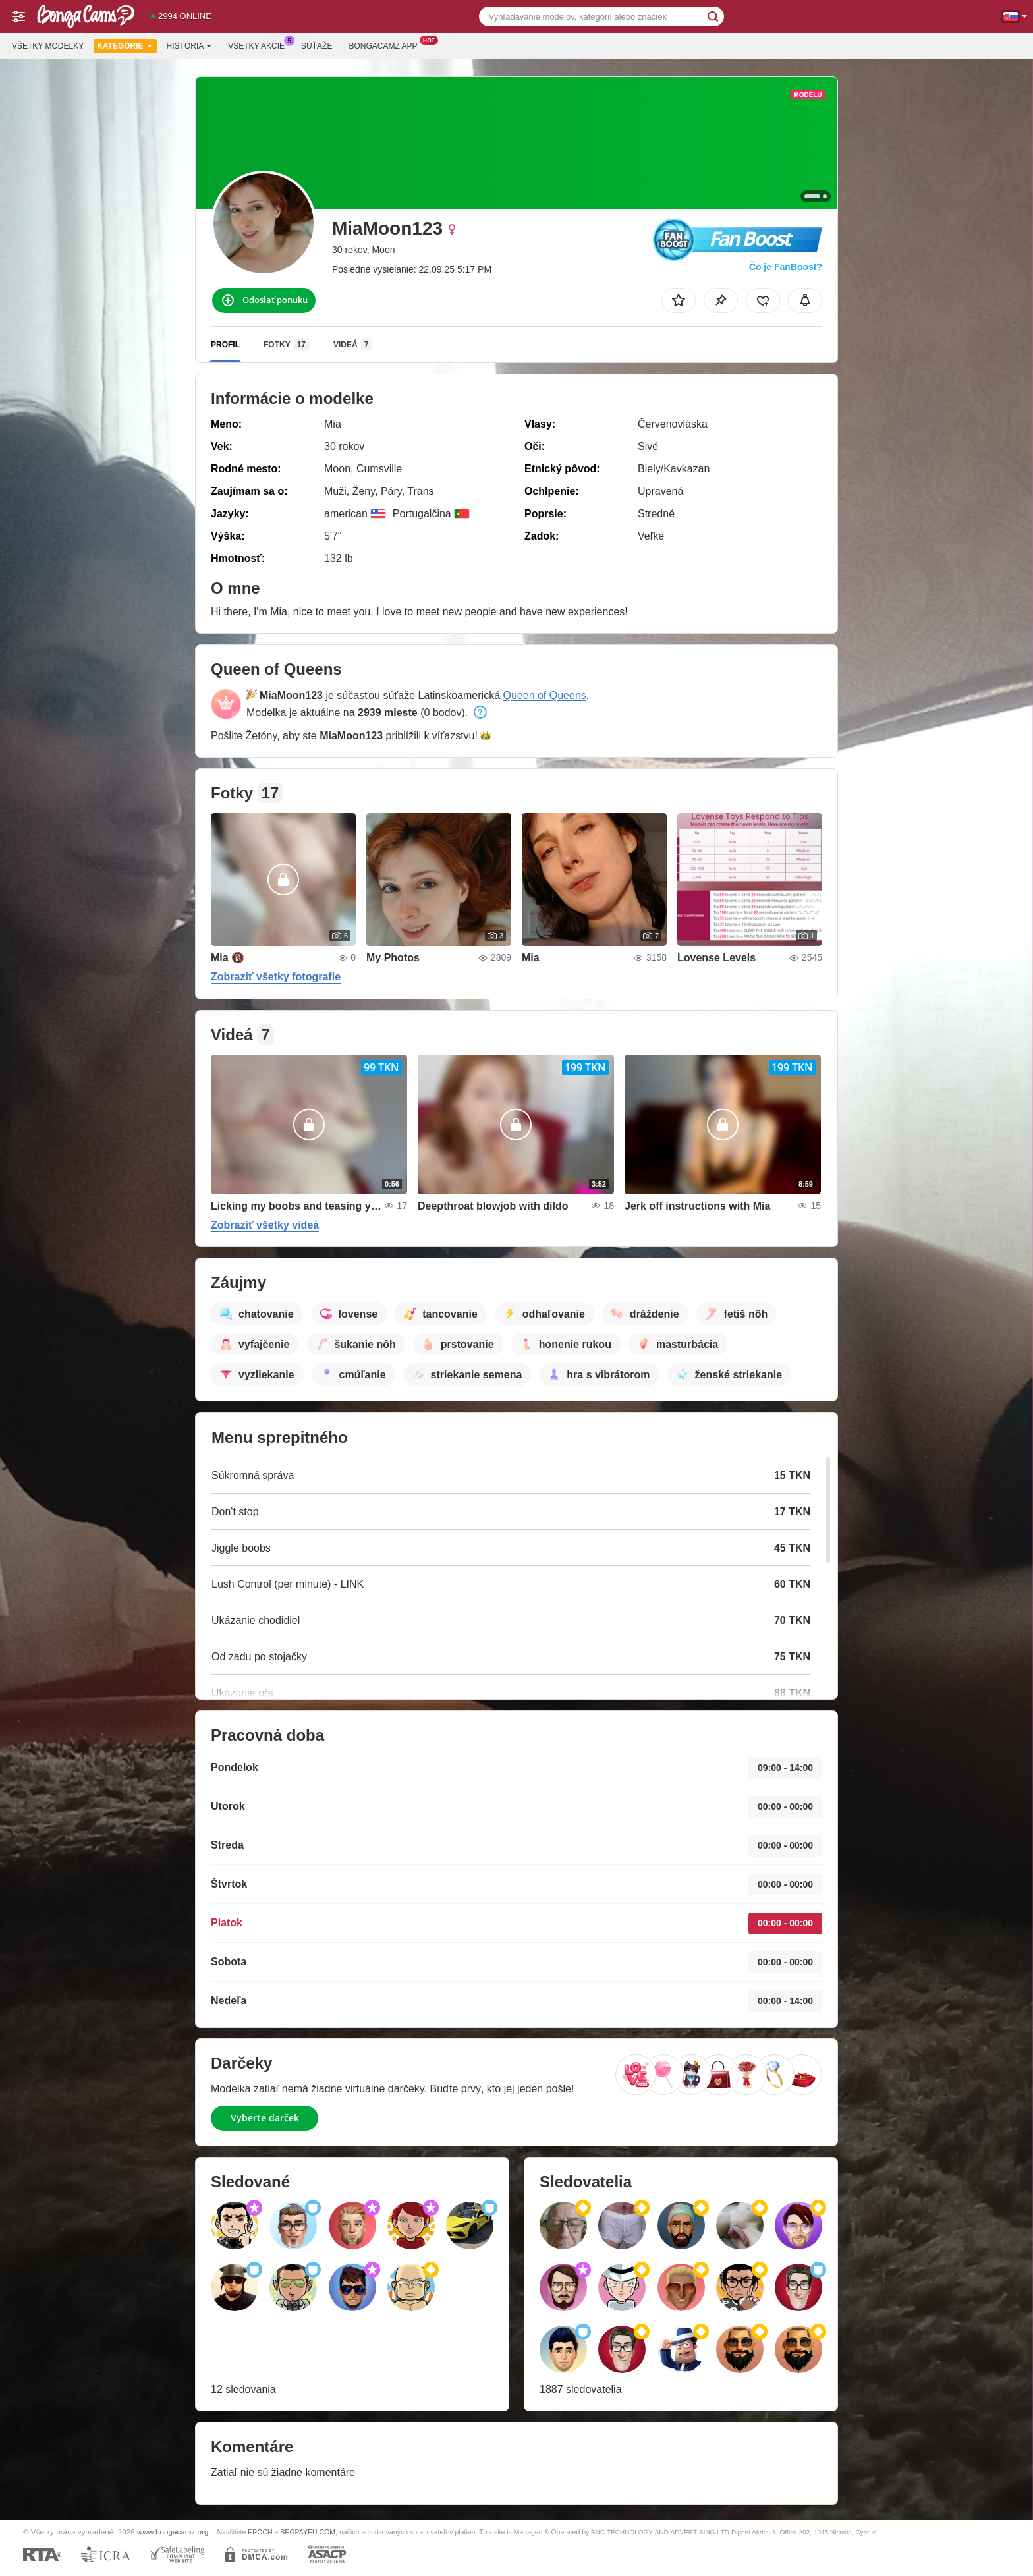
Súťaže (316, 46)
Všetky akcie (259, 45)
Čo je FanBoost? (785, 267)
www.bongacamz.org (173, 2531)
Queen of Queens (544, 695)
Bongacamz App (386, 45)
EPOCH (260, 2532)
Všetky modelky (48, 46)
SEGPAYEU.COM (307, 2532)
